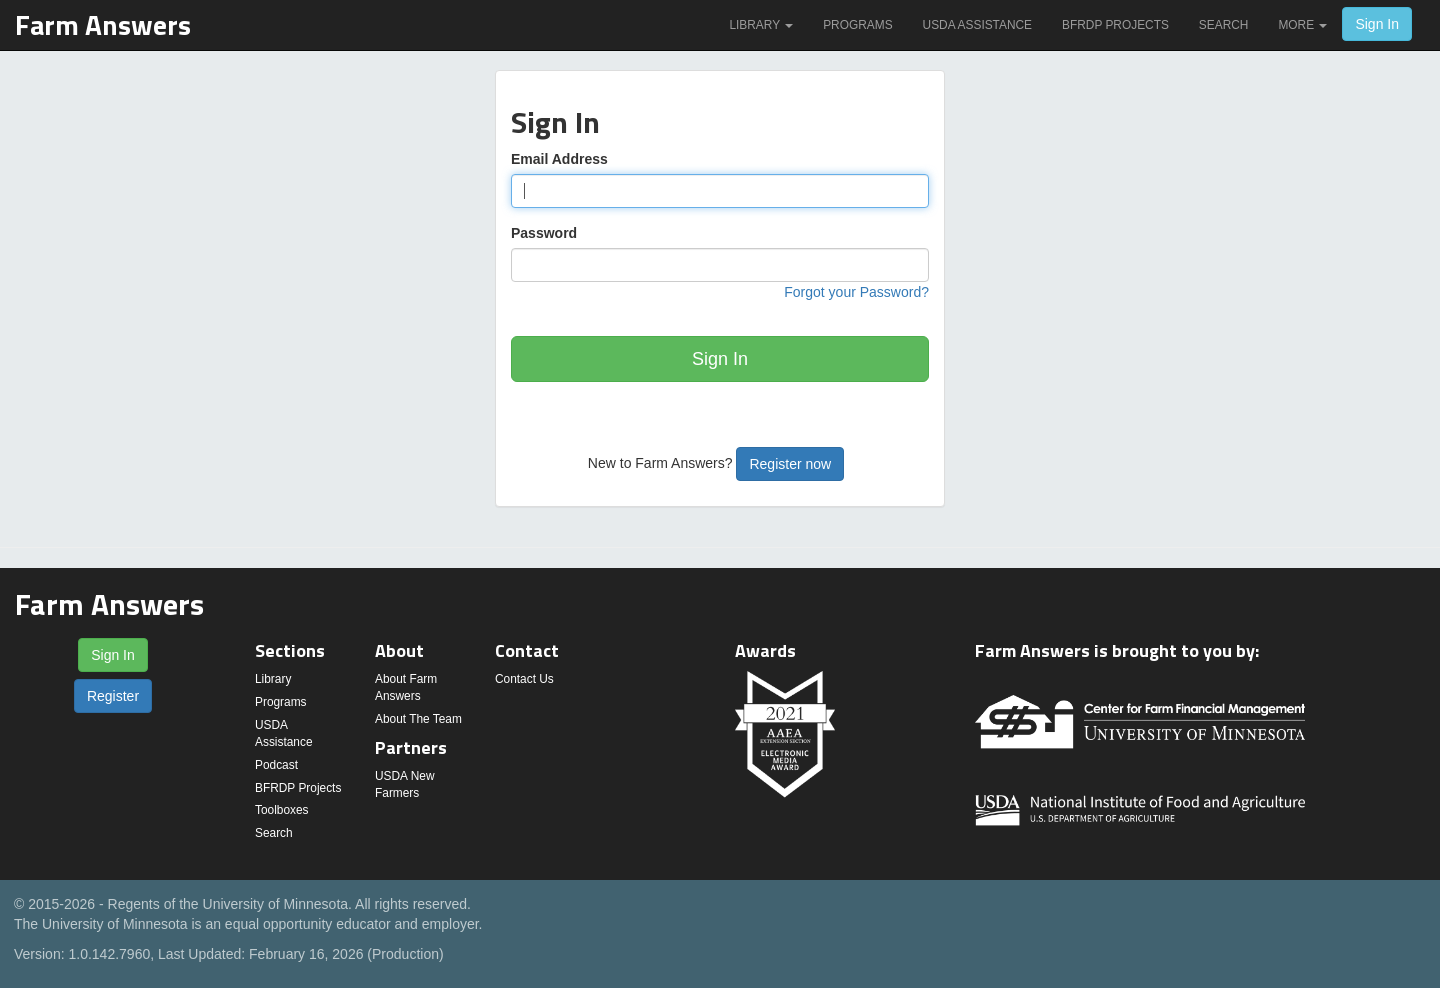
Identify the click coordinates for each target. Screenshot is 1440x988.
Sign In (1377, 24)
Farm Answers (103, 24)
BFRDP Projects (1115, 25)
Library (761, 25)
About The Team (418, 719)
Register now (790, 464)
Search (1224, 25)
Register (113, 696)
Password (544, 233)
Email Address (559, 159)
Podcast (276, 765)
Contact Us (524, 679)
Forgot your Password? (856, 292)
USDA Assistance (977, 25)
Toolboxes (282, 810)
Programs (857, 25)
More (1302, 25)
